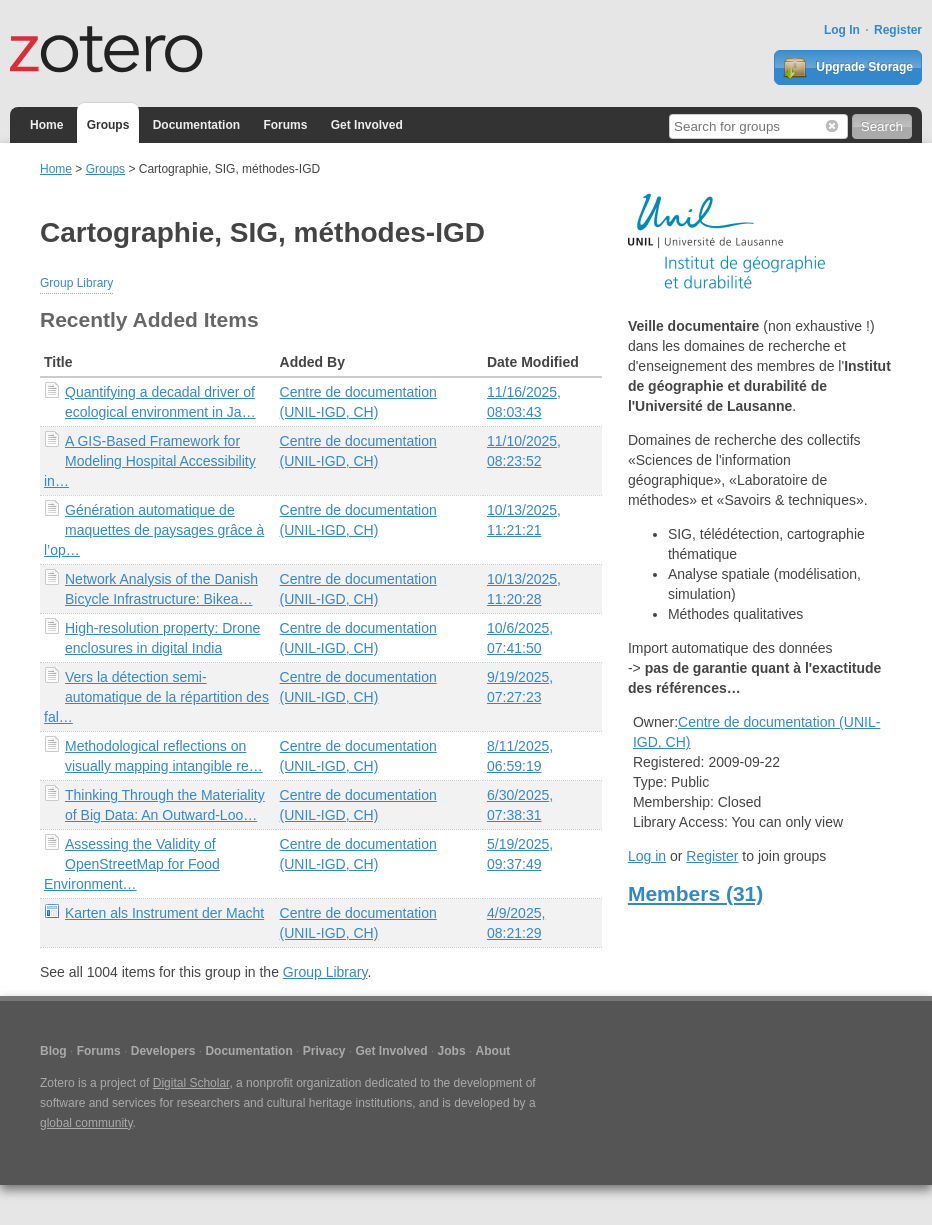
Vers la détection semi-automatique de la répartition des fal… (156, 697)
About (493, 1051)
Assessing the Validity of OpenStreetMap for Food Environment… (132, 864)
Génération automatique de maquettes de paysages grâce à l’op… (154, 530)
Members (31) (695, 893)
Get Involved (367, 125)
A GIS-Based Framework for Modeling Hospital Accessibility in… (150, 461)
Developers (163, 1051)
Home (46, 125)
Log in (647, 856)
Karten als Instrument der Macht (164, 913)
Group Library (76, 283)
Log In (842, 30)
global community (86, 1123)
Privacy (324, 1051)
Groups (108, 125)
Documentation (196, 125)
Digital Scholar (191, 1083)
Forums (285, 125)
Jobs (452, 1051)
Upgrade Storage (848, 68)
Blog (53, 1051)
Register (898, 30)
